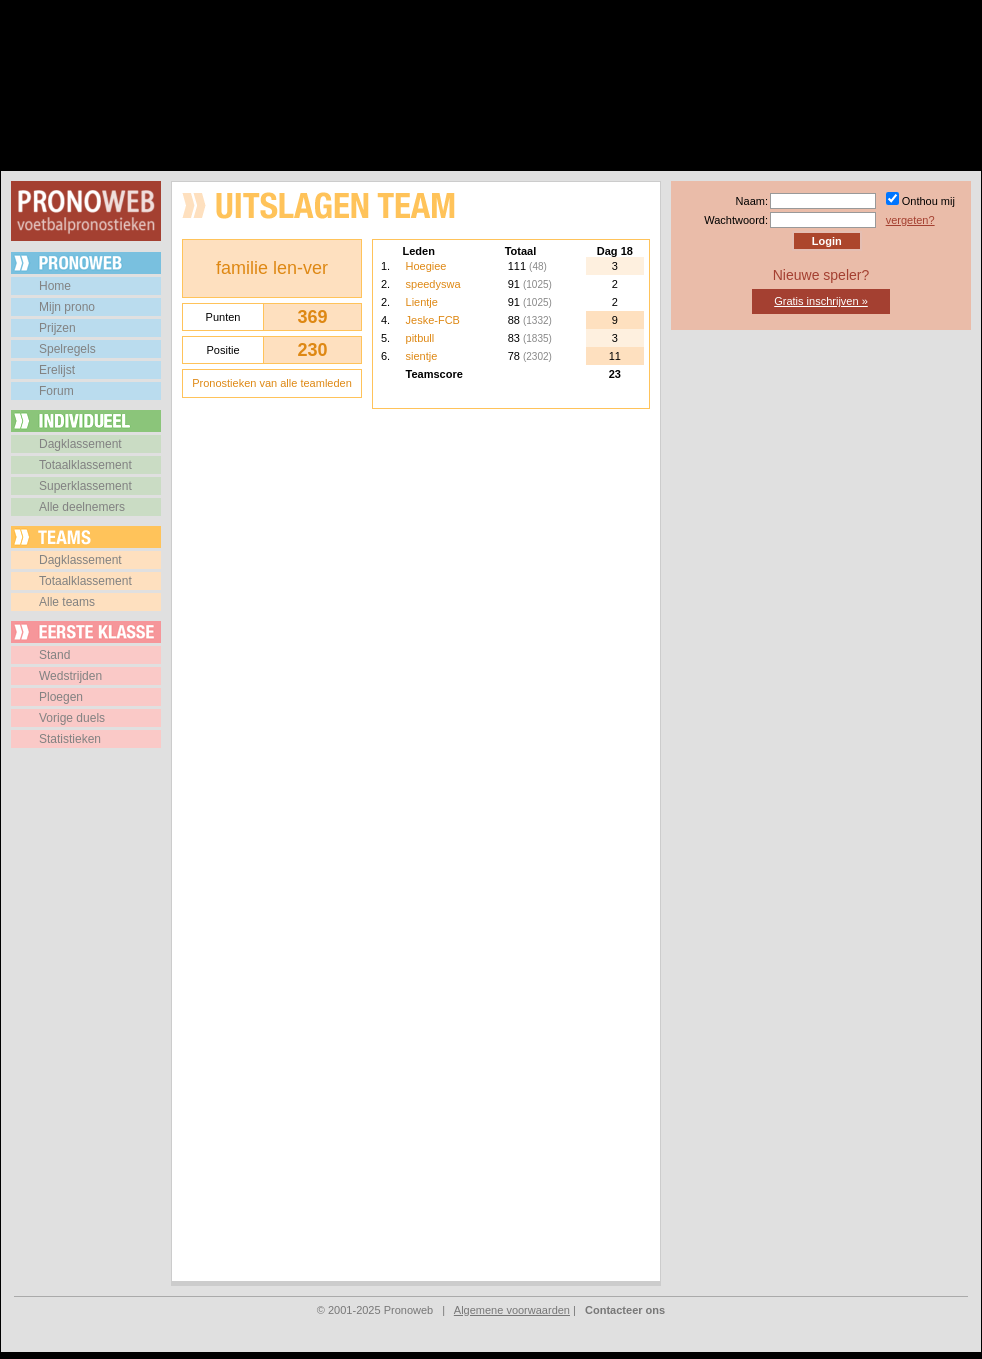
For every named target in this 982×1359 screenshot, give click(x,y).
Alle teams (67, 602)
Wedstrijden (70, 676)
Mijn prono (67, 307)
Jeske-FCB (433, 320)
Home (55, 286)
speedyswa (433, 284)
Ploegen (61, 697)
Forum (56, 391)
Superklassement (85, 486)
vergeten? (910, 220)
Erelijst (57, 370)
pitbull (420, 338)
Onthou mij (928, 201)
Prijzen (57, 328)
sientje (422, 356)
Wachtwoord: (736, 220)
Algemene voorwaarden (512, 1310)
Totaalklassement (85, 465)
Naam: (752, 201)
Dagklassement (80, 444)
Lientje (422, 302)
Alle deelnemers (82, 507)
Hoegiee (426, 266)
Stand (54, 655)
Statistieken (70, 739)
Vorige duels (72, 718)
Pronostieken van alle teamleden (272, 383)
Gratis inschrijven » (821, 301)
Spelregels (67, 349)
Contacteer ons (625, 1310)
